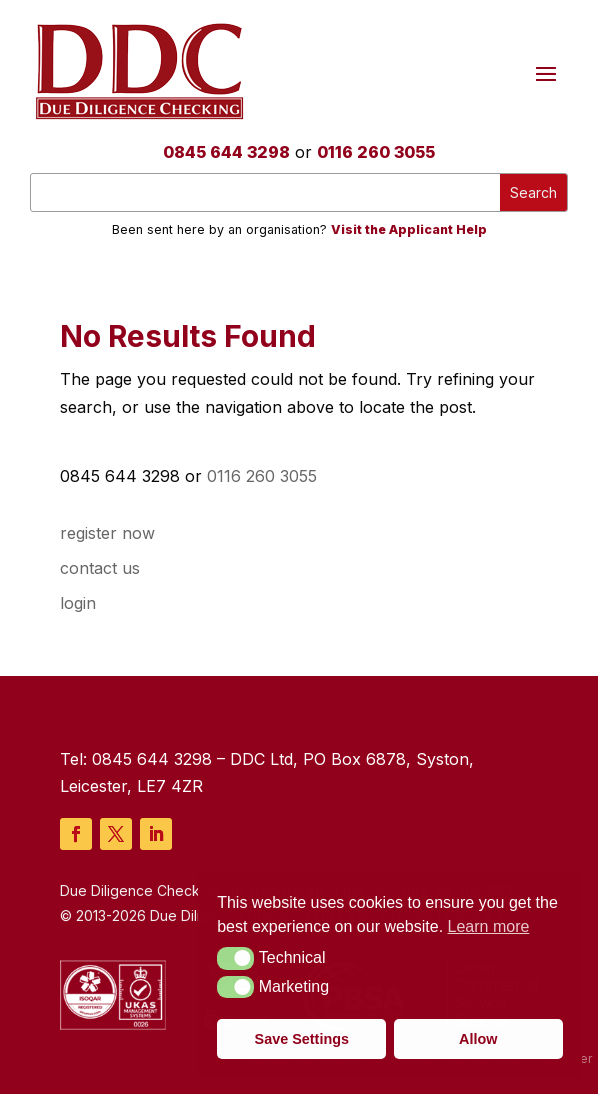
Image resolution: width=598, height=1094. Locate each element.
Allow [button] (478, 1039)
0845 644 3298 (226, 152)
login (78, 603)
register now (107, 533)
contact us (100, 568)
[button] (235, 958)
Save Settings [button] (302, 1039)
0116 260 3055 (376, 152)
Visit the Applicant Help (409, 229)
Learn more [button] (489, 926)
